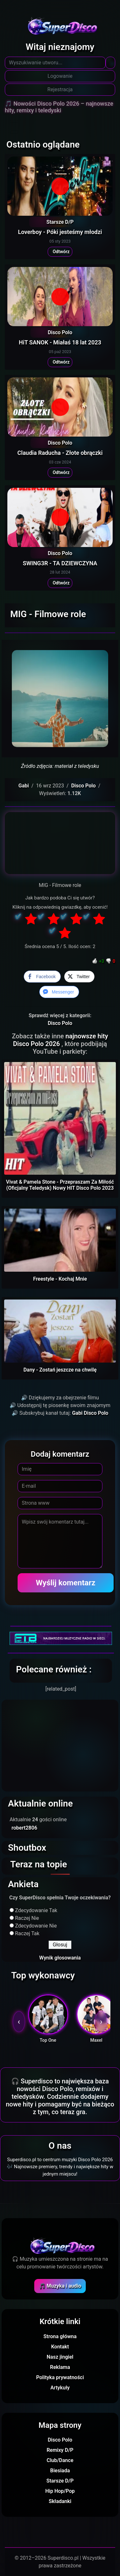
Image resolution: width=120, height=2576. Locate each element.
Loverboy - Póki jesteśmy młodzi (60, 232)
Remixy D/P (60, 2450)
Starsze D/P (60, 222)
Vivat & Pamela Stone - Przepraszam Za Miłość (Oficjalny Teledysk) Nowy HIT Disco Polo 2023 (60, 1185)
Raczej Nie (27, 1918)
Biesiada (60, 2470)
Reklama (60, 2367)
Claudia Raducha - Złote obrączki (60, 452)
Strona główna (60, 2336)
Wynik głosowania (60, 1958)
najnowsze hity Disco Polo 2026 (60, 1040)
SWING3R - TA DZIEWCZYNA (60, 563)
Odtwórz (60, 251)
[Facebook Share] (42, 976)
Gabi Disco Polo (90, 1413)
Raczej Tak (27, 1933)
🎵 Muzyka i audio (60, 2286)
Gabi (23, 786)
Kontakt (60, 2347)
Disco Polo (60, 332)
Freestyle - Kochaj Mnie (60, 1279)
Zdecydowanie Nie (36, 1926)
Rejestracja (60, 89)
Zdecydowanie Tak (36, 1910)
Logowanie (60, 76)
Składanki (60, 2501)
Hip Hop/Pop (60, 2491)
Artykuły (59, 2388)
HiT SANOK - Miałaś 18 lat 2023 (60, 342)
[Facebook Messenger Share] (59, 992)
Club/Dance (60, 2460)
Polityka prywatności (60, 2377)
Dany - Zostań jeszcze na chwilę (60, 1370)
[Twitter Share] (79, 976)
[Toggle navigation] (14, 121)
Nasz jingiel (60, 2357)
